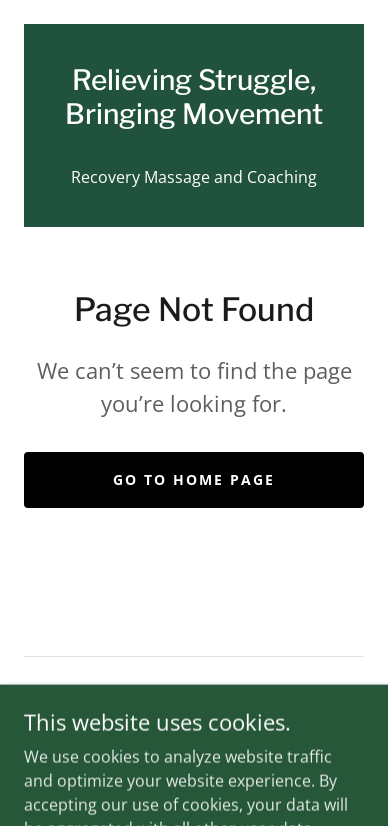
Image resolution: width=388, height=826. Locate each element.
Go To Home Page (194, 479)
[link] (194, 97)
